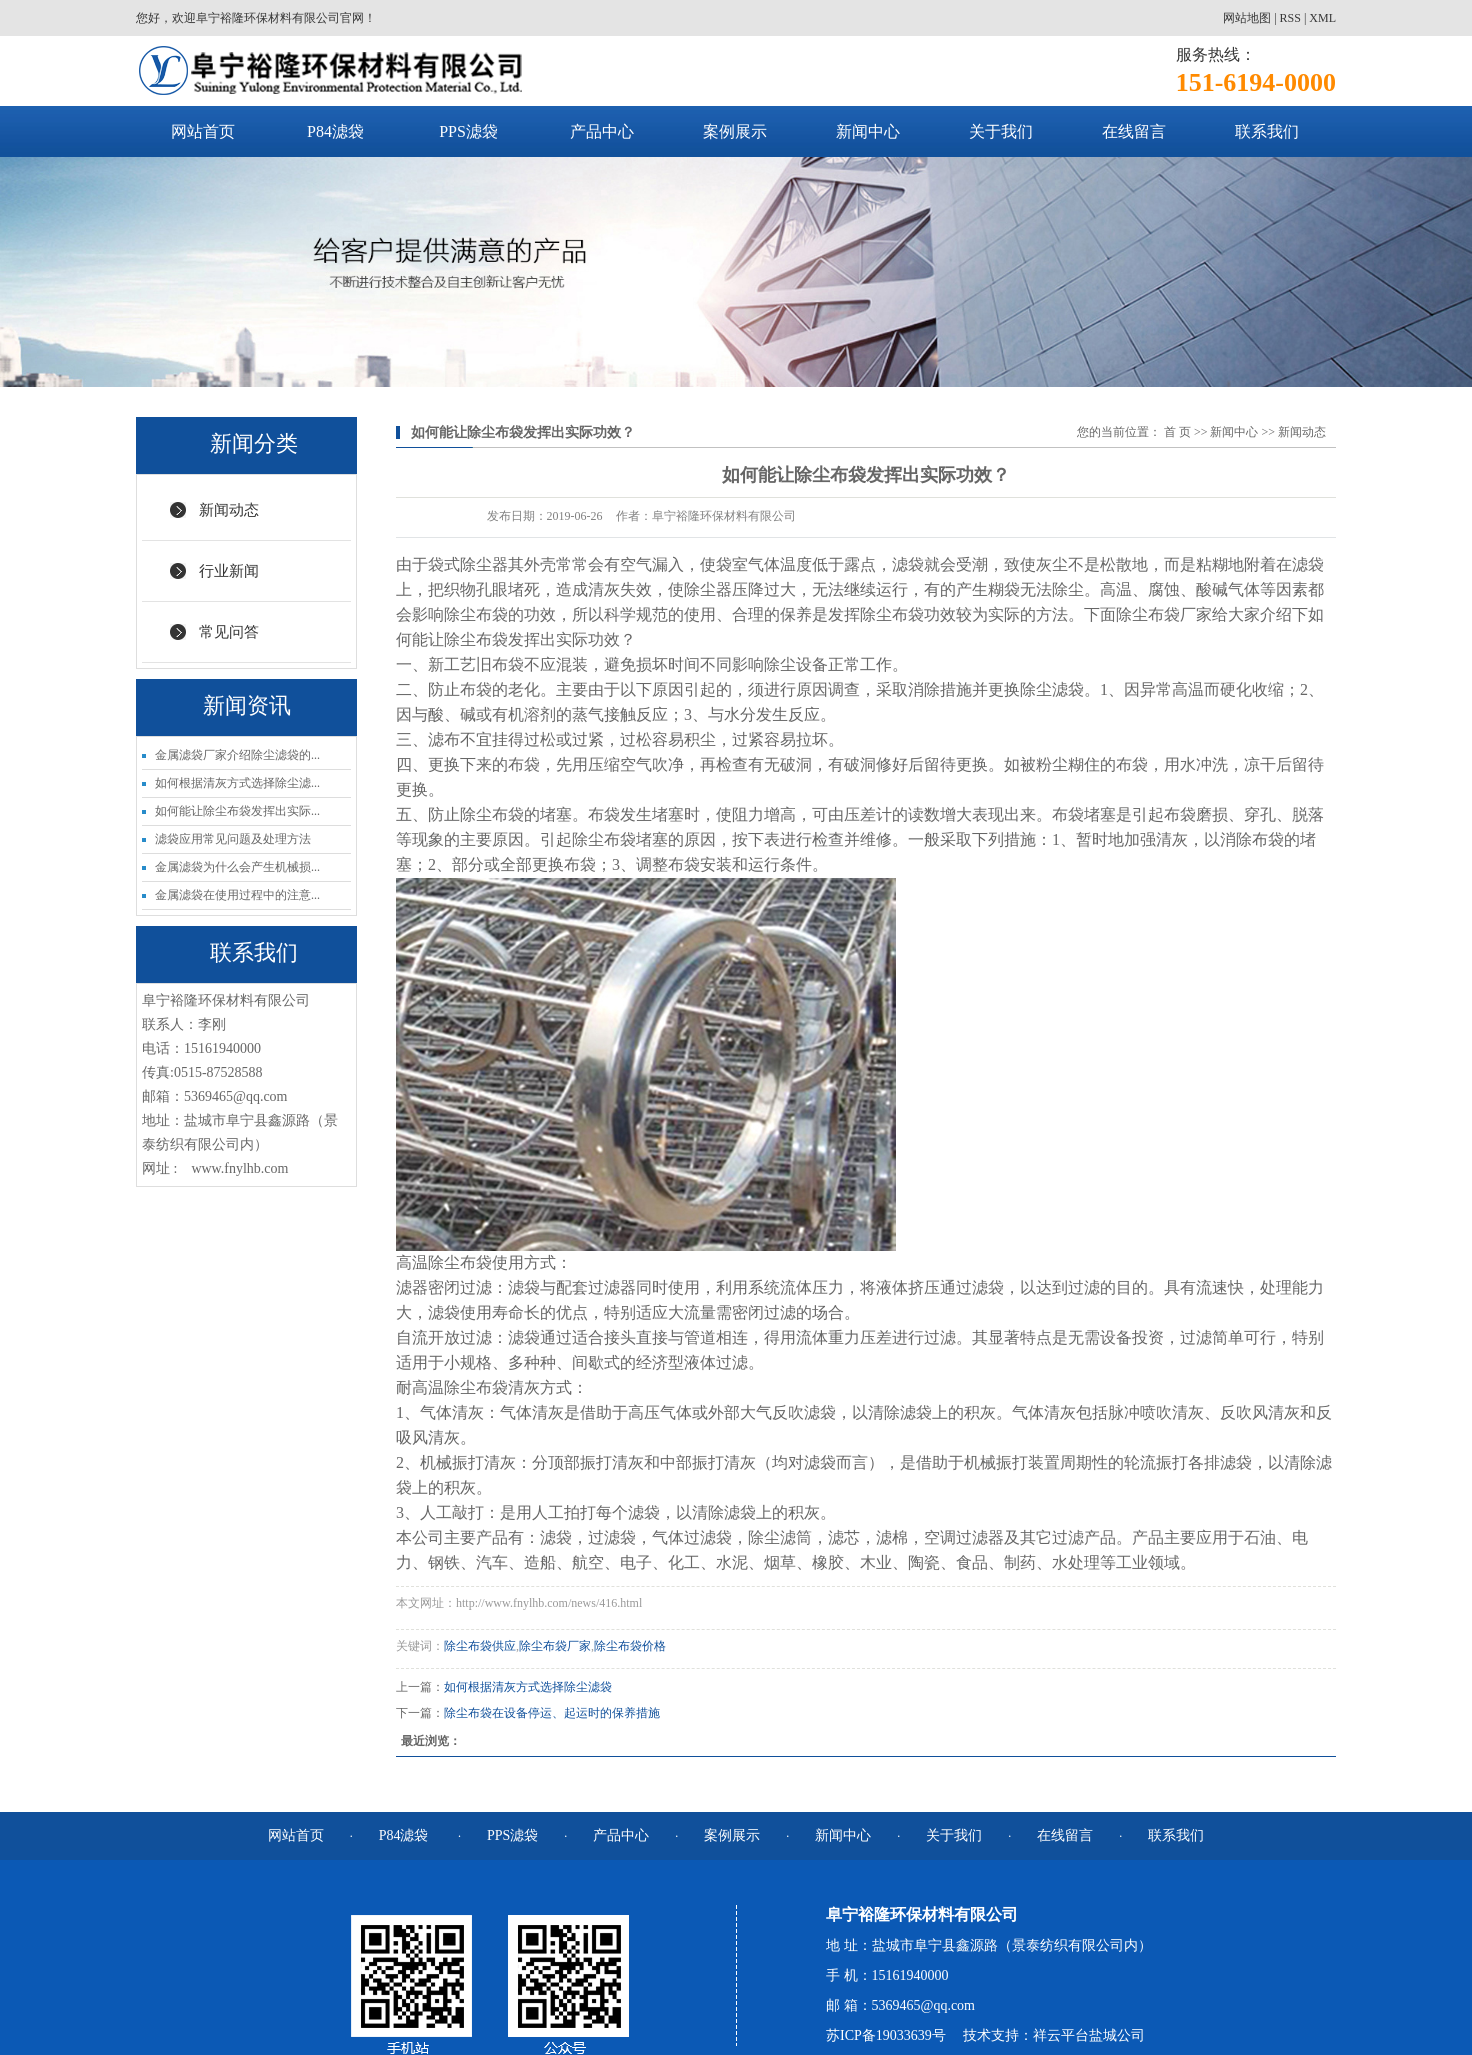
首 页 (1177, 432)
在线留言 (1134, 131)
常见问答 (229, 632)
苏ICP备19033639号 (886, 2035)
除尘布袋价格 (630, 1646)
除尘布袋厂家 (555, 1646)
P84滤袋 (335, 131)
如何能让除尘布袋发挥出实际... (237, 811)
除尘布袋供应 (480, 1646)
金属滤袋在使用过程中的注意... (237, 895)
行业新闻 (229, 571)
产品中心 (602, 131)
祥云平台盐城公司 (1089, 2035)
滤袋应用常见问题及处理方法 (233, 839)
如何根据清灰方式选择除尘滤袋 (528, 1687)
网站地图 (1247, 18)
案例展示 (735, 131)
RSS (1290, 18)
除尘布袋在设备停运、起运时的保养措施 (552, 1713)
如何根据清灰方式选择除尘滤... (237, 783)
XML (1322, 18)
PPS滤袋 (468, 131)
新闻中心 (868, 131)
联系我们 (1267, 131)
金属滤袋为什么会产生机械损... (237, 867)
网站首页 (203, 131)
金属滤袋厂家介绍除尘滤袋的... (237, 755)
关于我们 (1001, 131)
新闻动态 (229, 510)
